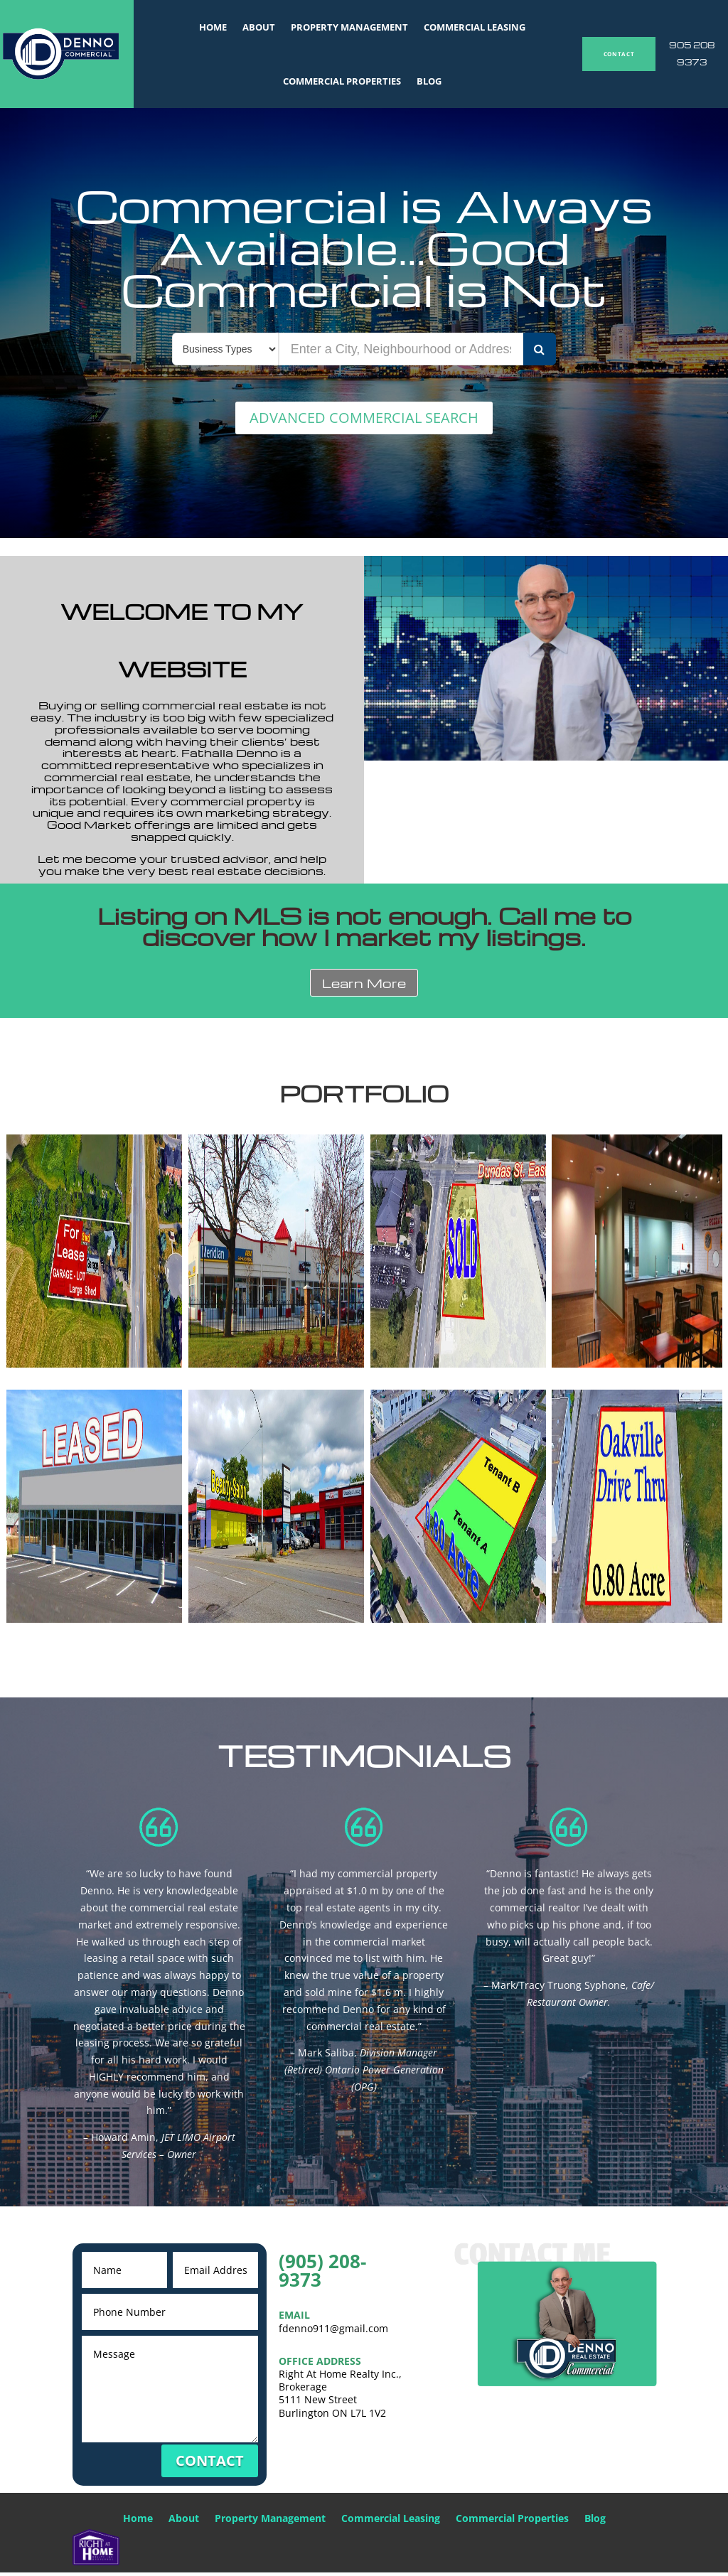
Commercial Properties (342, 81)
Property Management (349, 27)
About (258, 27)
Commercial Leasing (474, 27)
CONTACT (619, 54)
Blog (429, 81)
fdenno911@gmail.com (333, 2331)
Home (213, 27)
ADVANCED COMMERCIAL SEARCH (364, 419)
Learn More (364, 986)
